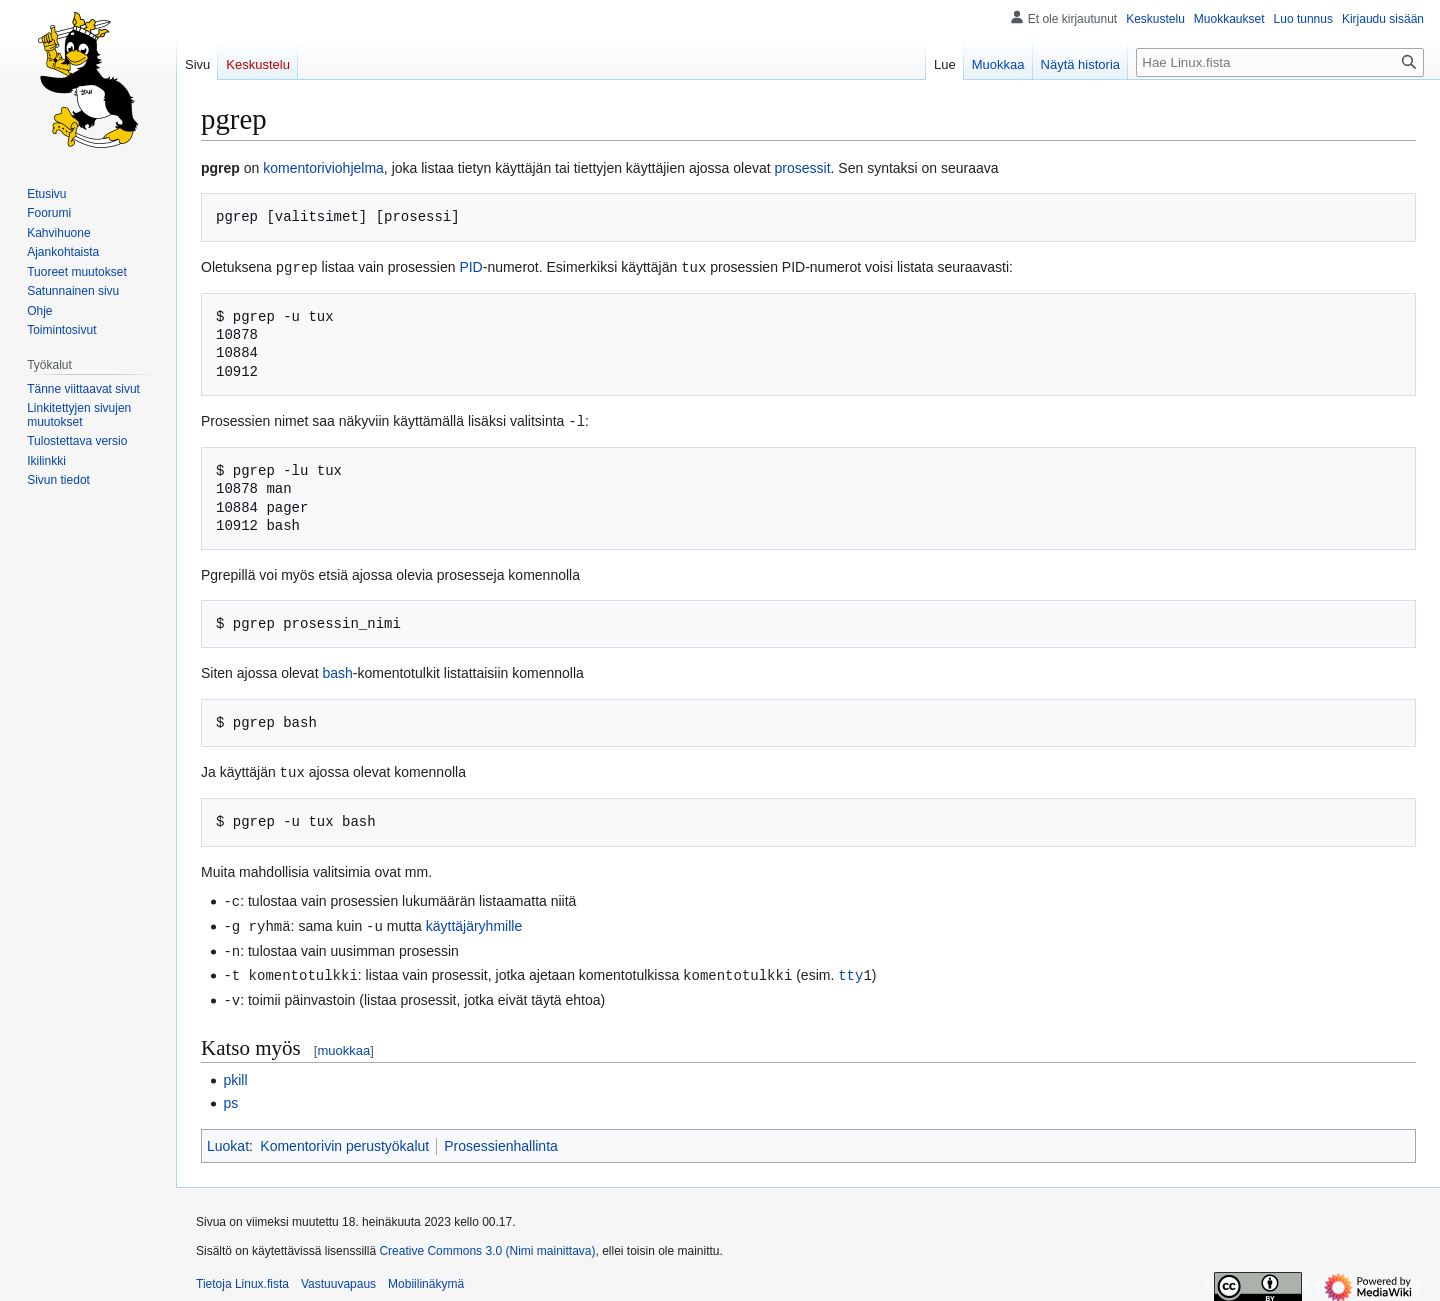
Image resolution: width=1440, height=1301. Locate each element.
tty (850, 968)
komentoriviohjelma (323, 168)
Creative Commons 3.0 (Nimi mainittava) (487, 1243)
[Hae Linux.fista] (1280, 62)
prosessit (803, 168)
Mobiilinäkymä (426, 1276)
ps (230, 1095)
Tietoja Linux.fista (242, 1276)
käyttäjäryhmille (474, 922)
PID (470, 267)
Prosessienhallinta (501, 1138)
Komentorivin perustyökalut (344, 1138)
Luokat (228, 1138)
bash (337, 671)
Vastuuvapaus (338, 1276)
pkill (235, 1072)
